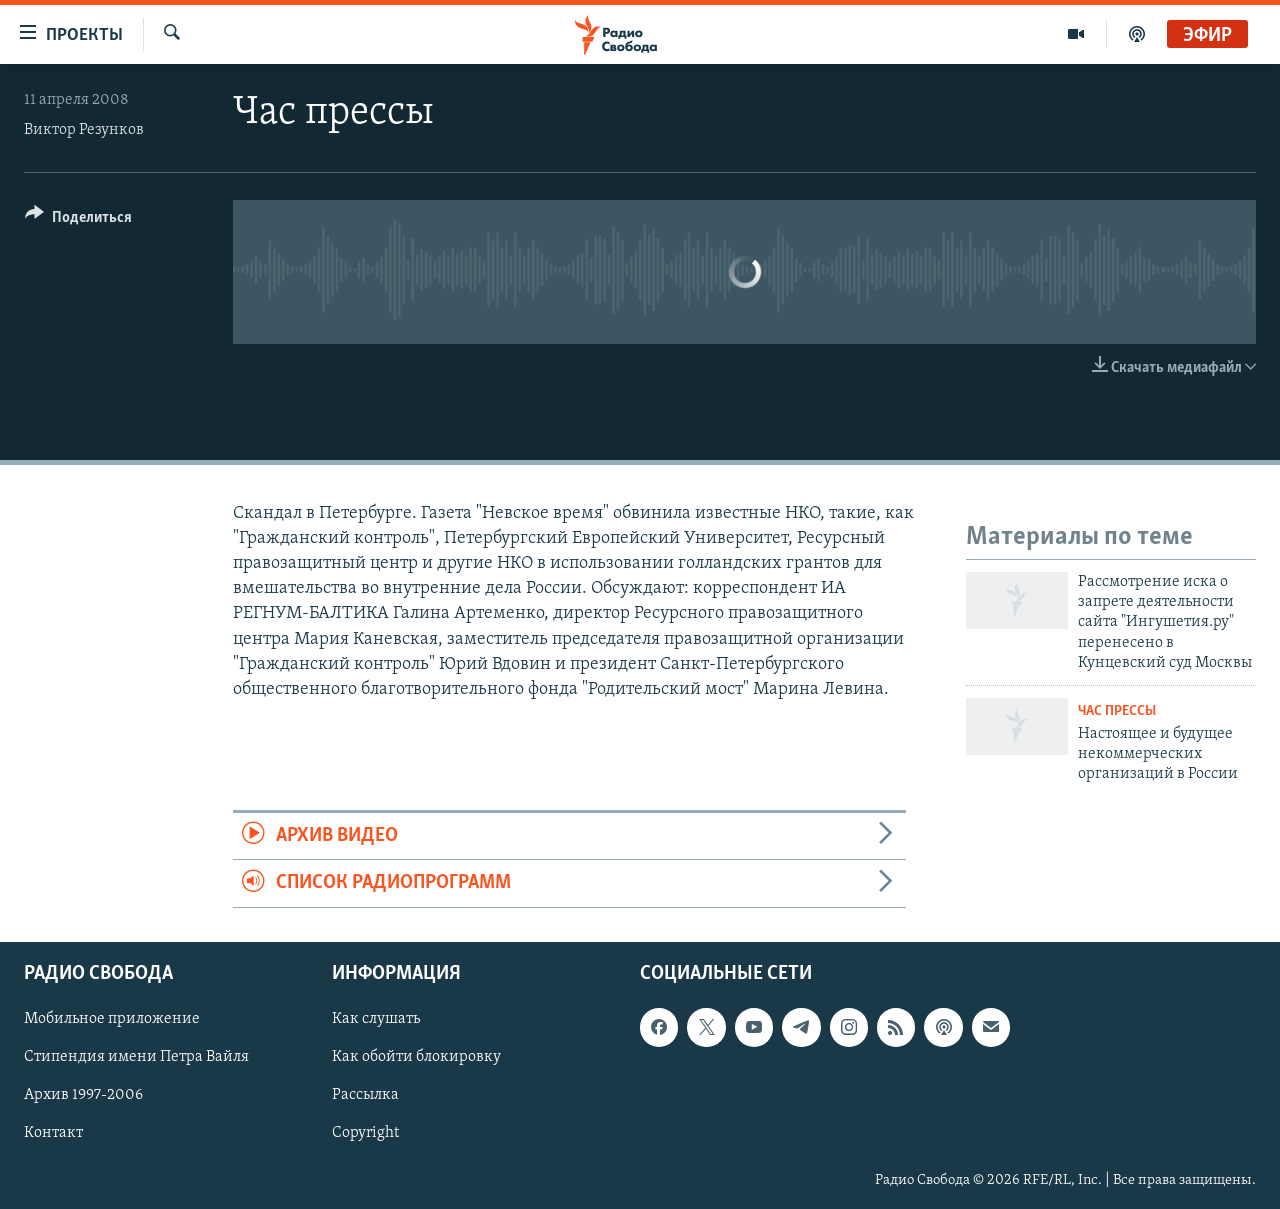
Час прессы (1117, 711)
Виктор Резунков (84, 130)
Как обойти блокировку (416, 1057)
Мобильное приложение (112, 1019)
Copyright (365, 1133)
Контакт (53, 1133)
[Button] (78, 220)
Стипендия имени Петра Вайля (136, 1057)
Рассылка (365, 1095)
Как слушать (376, 1019)
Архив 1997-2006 (83, 1095)
